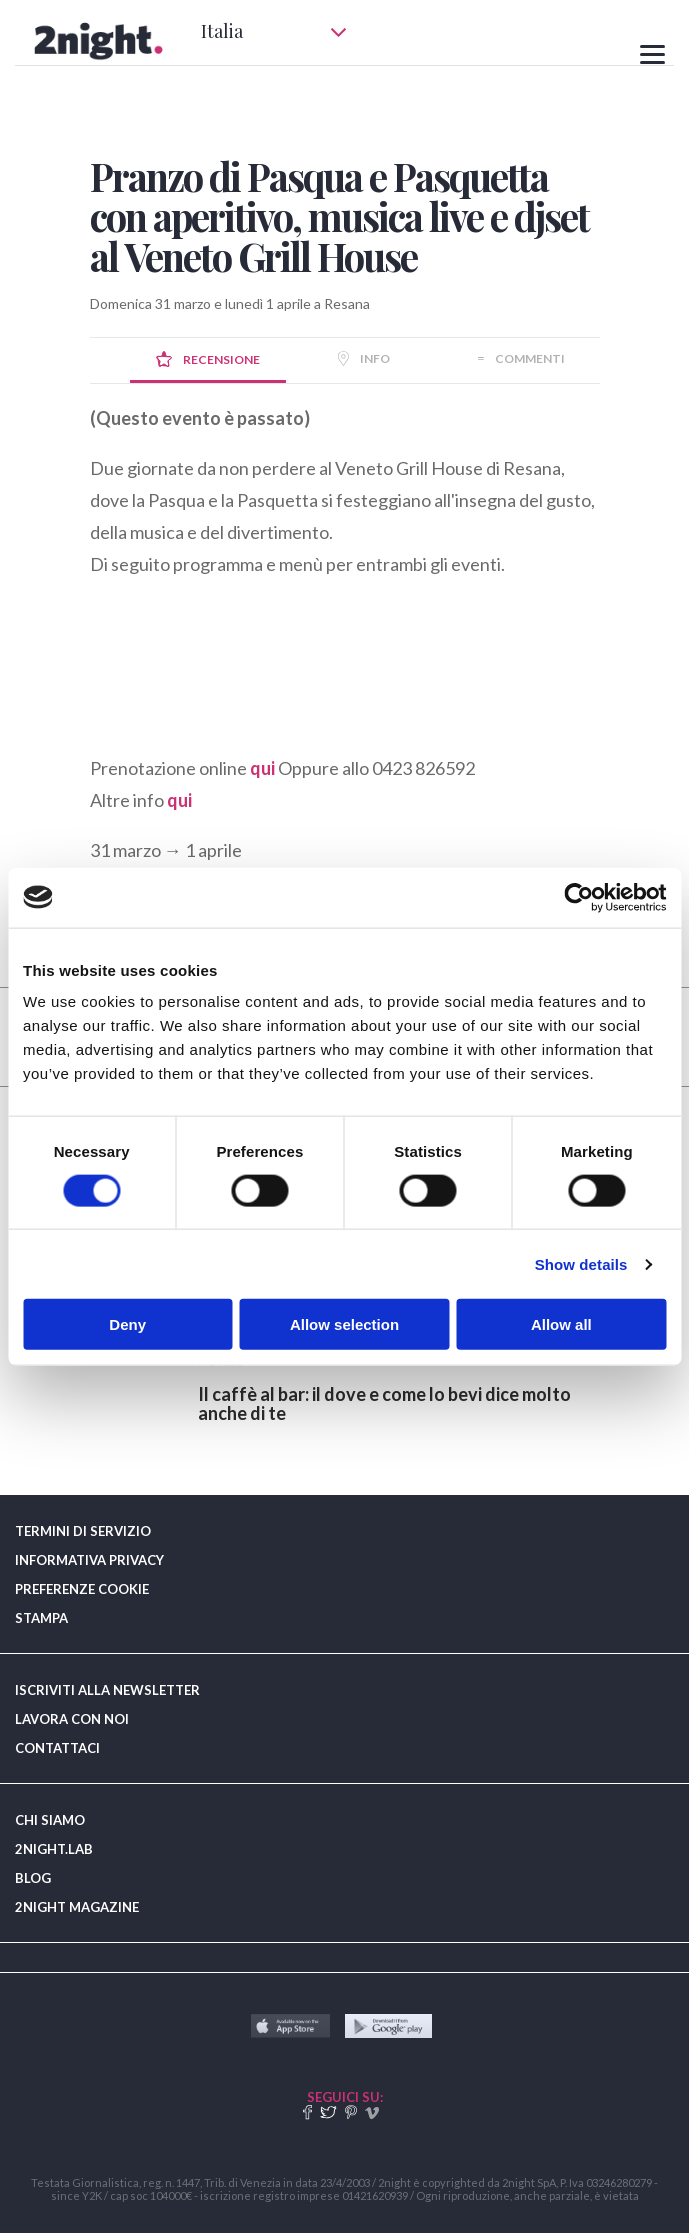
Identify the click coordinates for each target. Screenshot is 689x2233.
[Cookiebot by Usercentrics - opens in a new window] (578, 897)
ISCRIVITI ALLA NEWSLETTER (107, 1690)
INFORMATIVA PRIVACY (89, 1560)
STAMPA (41, 1618)
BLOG (33, 1878)
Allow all (561, 1324)
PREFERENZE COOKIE (82, 1589)
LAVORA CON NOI (72, 1719)
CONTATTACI (57, 1748)
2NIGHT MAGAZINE (77, 1907)
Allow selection (344, 1324)
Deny (127, 1324)
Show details (581, 1263)
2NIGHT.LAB (54, 1849)
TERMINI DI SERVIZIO (83, 1531)
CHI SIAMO (50, 1820)
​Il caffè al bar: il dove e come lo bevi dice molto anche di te (384, 1403)
